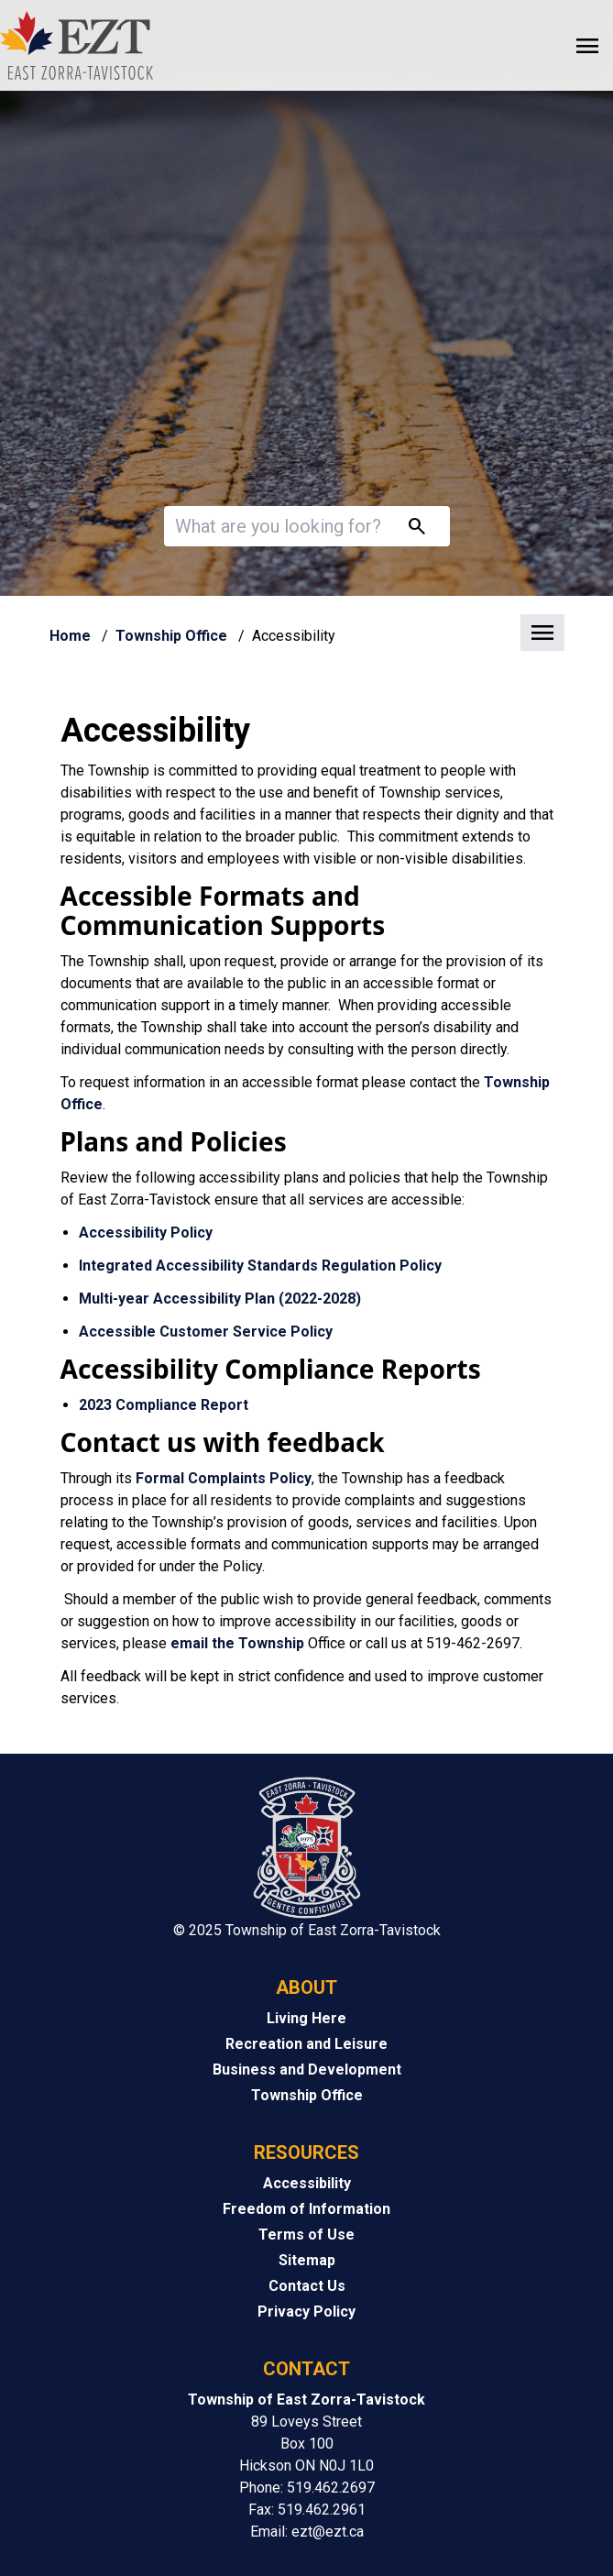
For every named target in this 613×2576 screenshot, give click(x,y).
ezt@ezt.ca (327, 2531)
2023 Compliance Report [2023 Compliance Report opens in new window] (165, 1405)
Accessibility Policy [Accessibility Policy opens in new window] (146, 1232)
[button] (306, 634)
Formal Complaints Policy (224, 1478)
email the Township (237, 1643)
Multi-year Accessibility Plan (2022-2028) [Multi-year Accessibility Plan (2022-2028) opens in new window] (220, 1298)
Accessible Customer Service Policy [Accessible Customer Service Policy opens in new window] (206, 1331)
